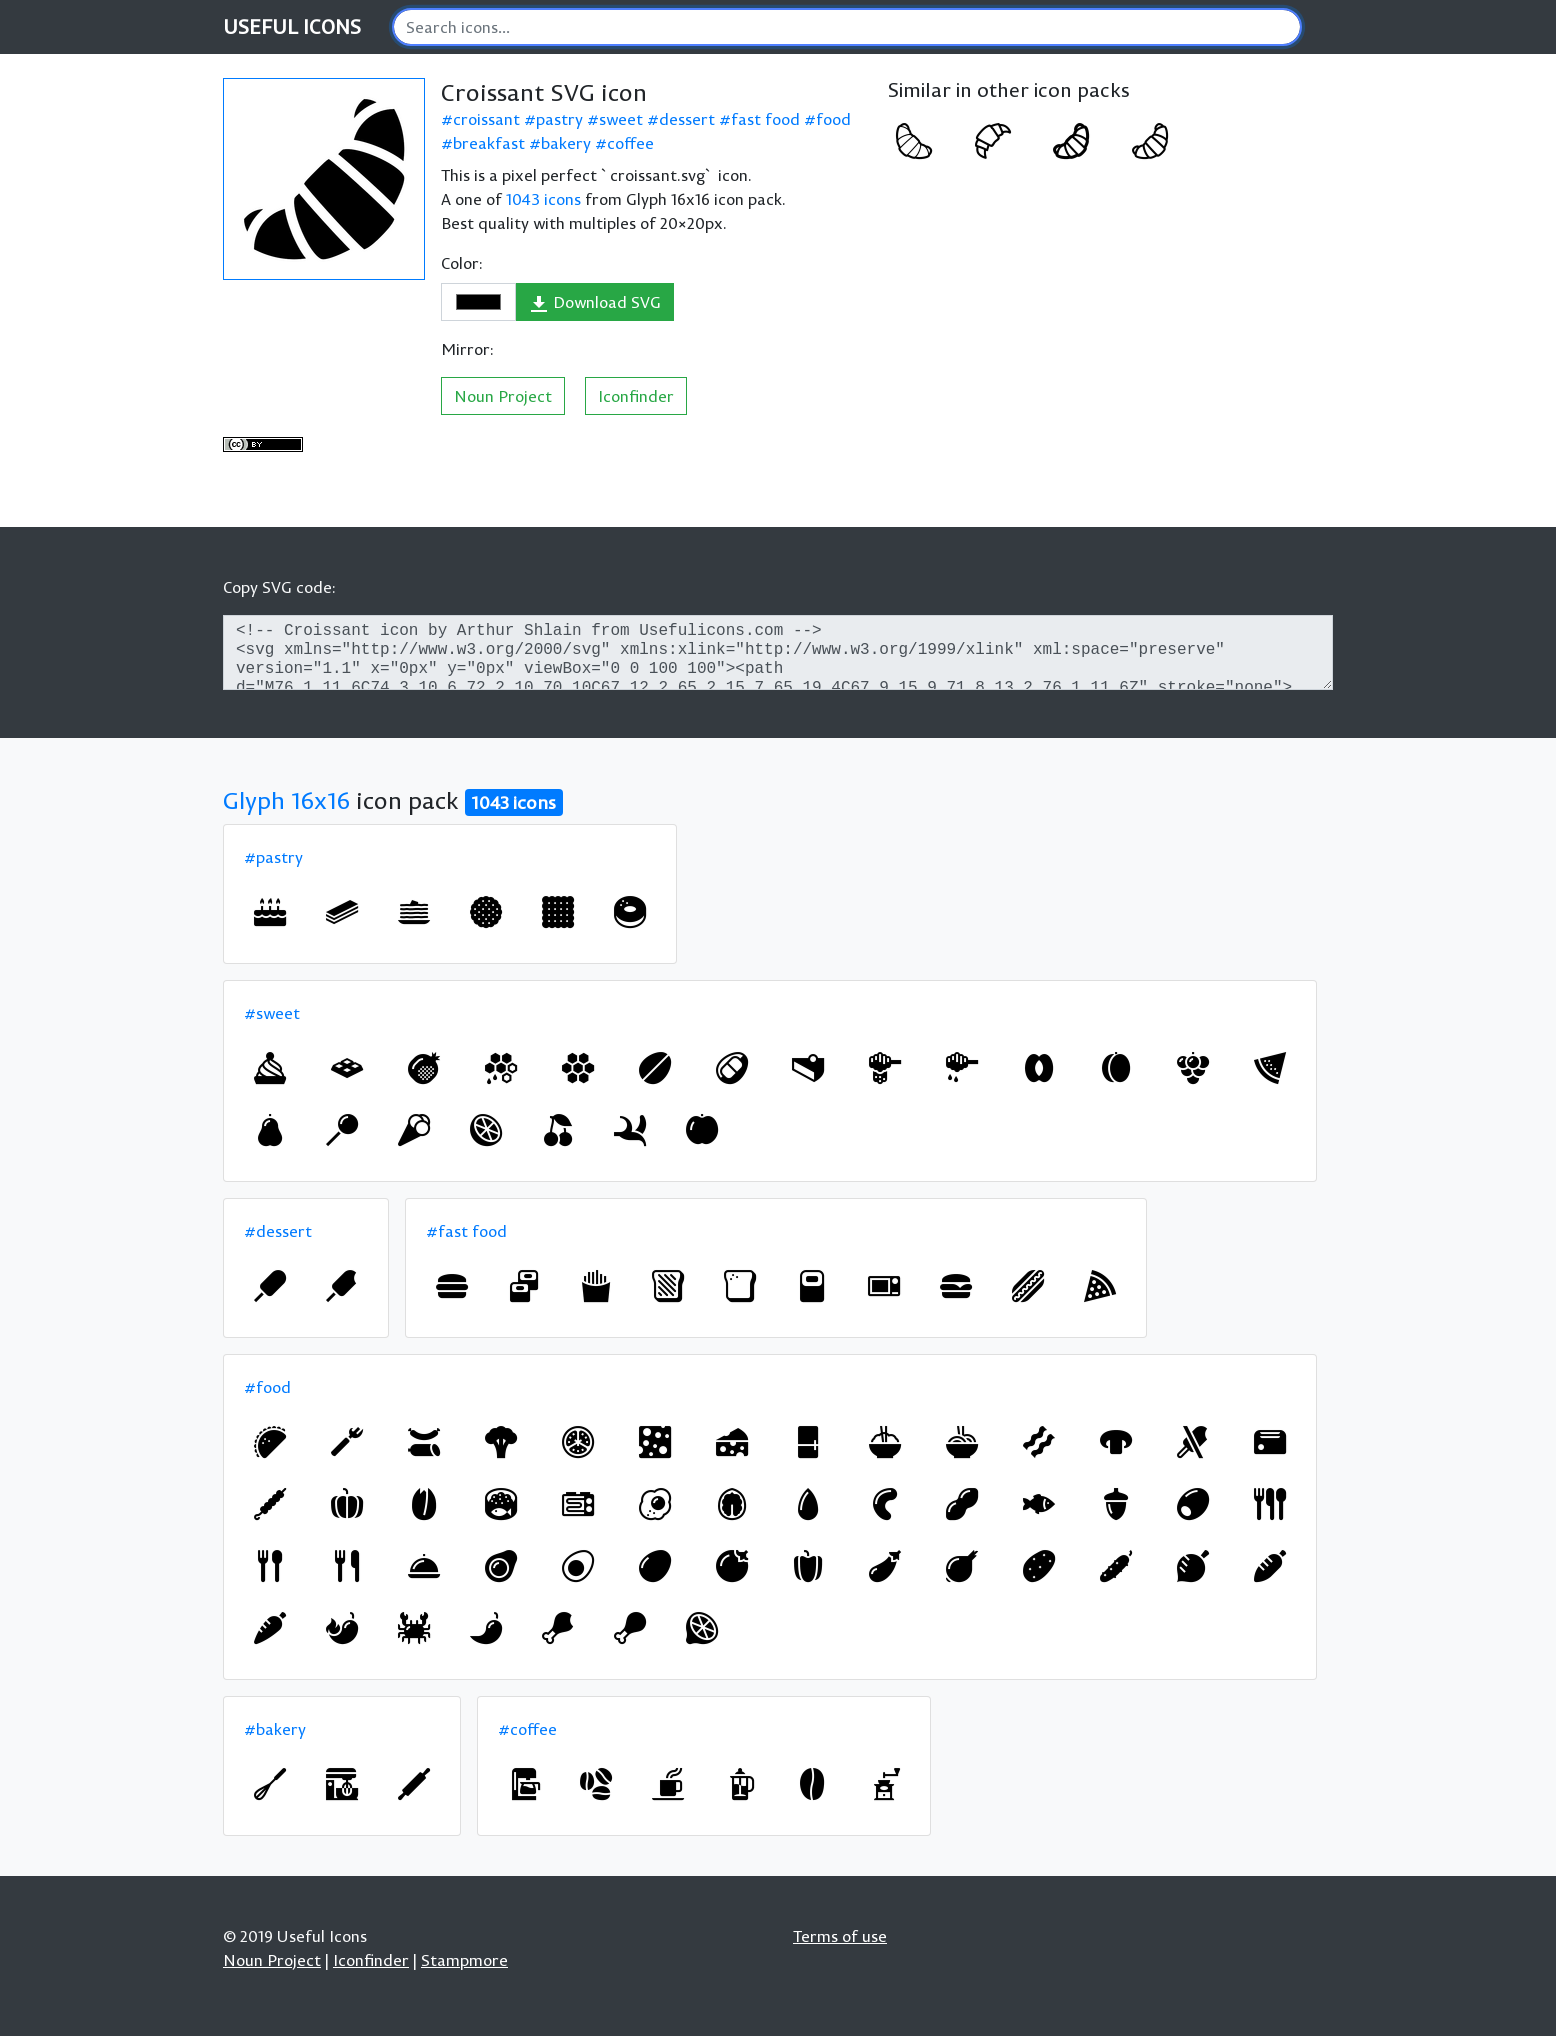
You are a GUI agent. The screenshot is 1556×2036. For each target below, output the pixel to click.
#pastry (273, 857)
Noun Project (503, 396)
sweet (621, 119)
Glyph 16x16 (286, 800)
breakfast (489, 143)
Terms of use (840, 1936)
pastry (559, 119)
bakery (566, 143)
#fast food (466, 1231)
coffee (630, 143)
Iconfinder (636, 396)
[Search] (847, 27)
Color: (462, 263)
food (833, 119)
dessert (687, 119)
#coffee (527, 1729)
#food (267, 1387)
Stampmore (464, 1960)
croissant (486, 119)
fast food (765, 119)
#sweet (272, 1013)
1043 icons (543, 199)
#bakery (275, 1729)
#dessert (278, 1231)
